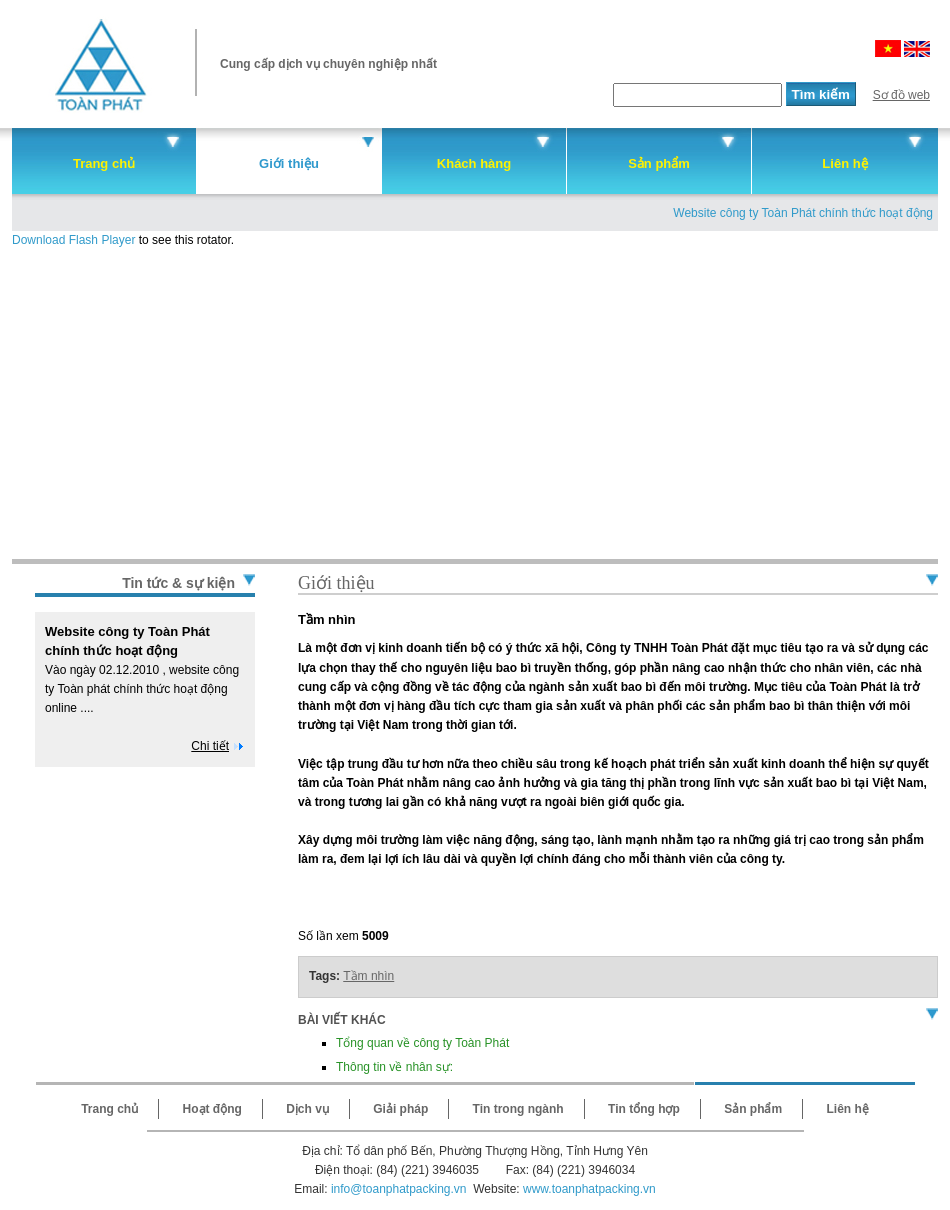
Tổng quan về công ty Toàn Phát (422, 1043)
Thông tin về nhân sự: (394, 1067)
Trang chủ (104, 163)
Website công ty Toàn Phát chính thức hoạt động (803, 213)
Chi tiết (210, 746)
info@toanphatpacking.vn (399, 1189)
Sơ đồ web (901, 95)
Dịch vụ (307, 1109)
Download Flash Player (73, 240)
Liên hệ (844, 163)
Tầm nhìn (368, 976)
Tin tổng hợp (644, 1109)
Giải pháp (400, 1109)
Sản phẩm (659, 163)
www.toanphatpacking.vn (589, 1189)
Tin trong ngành (518, 1109)
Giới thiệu (289, 163)
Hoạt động (212, 1109)
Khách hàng (474, 163)
